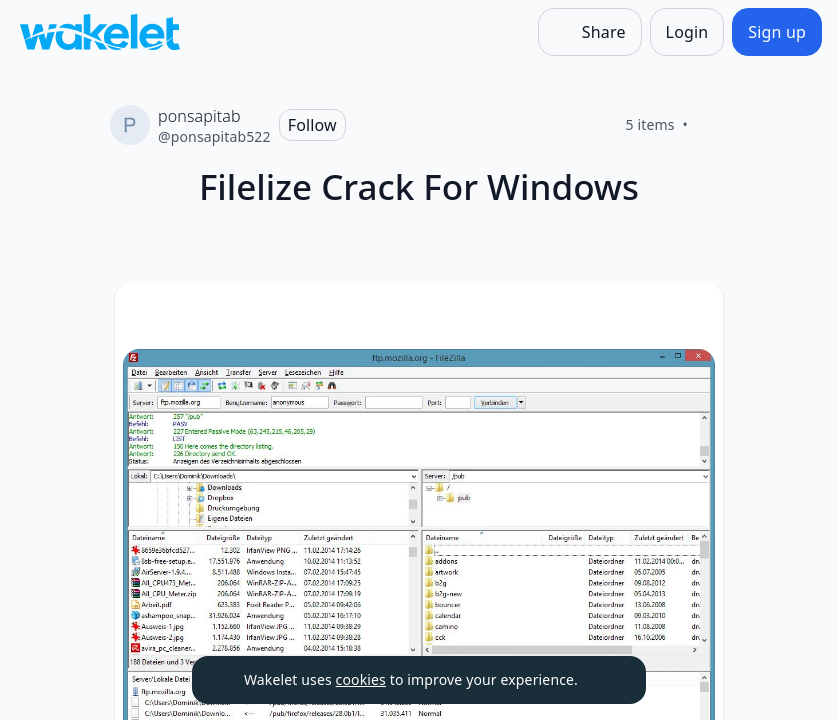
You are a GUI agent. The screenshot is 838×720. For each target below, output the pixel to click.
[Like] (712, 125)
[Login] (687, 32)
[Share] (590, 32)
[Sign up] (777, 32)
